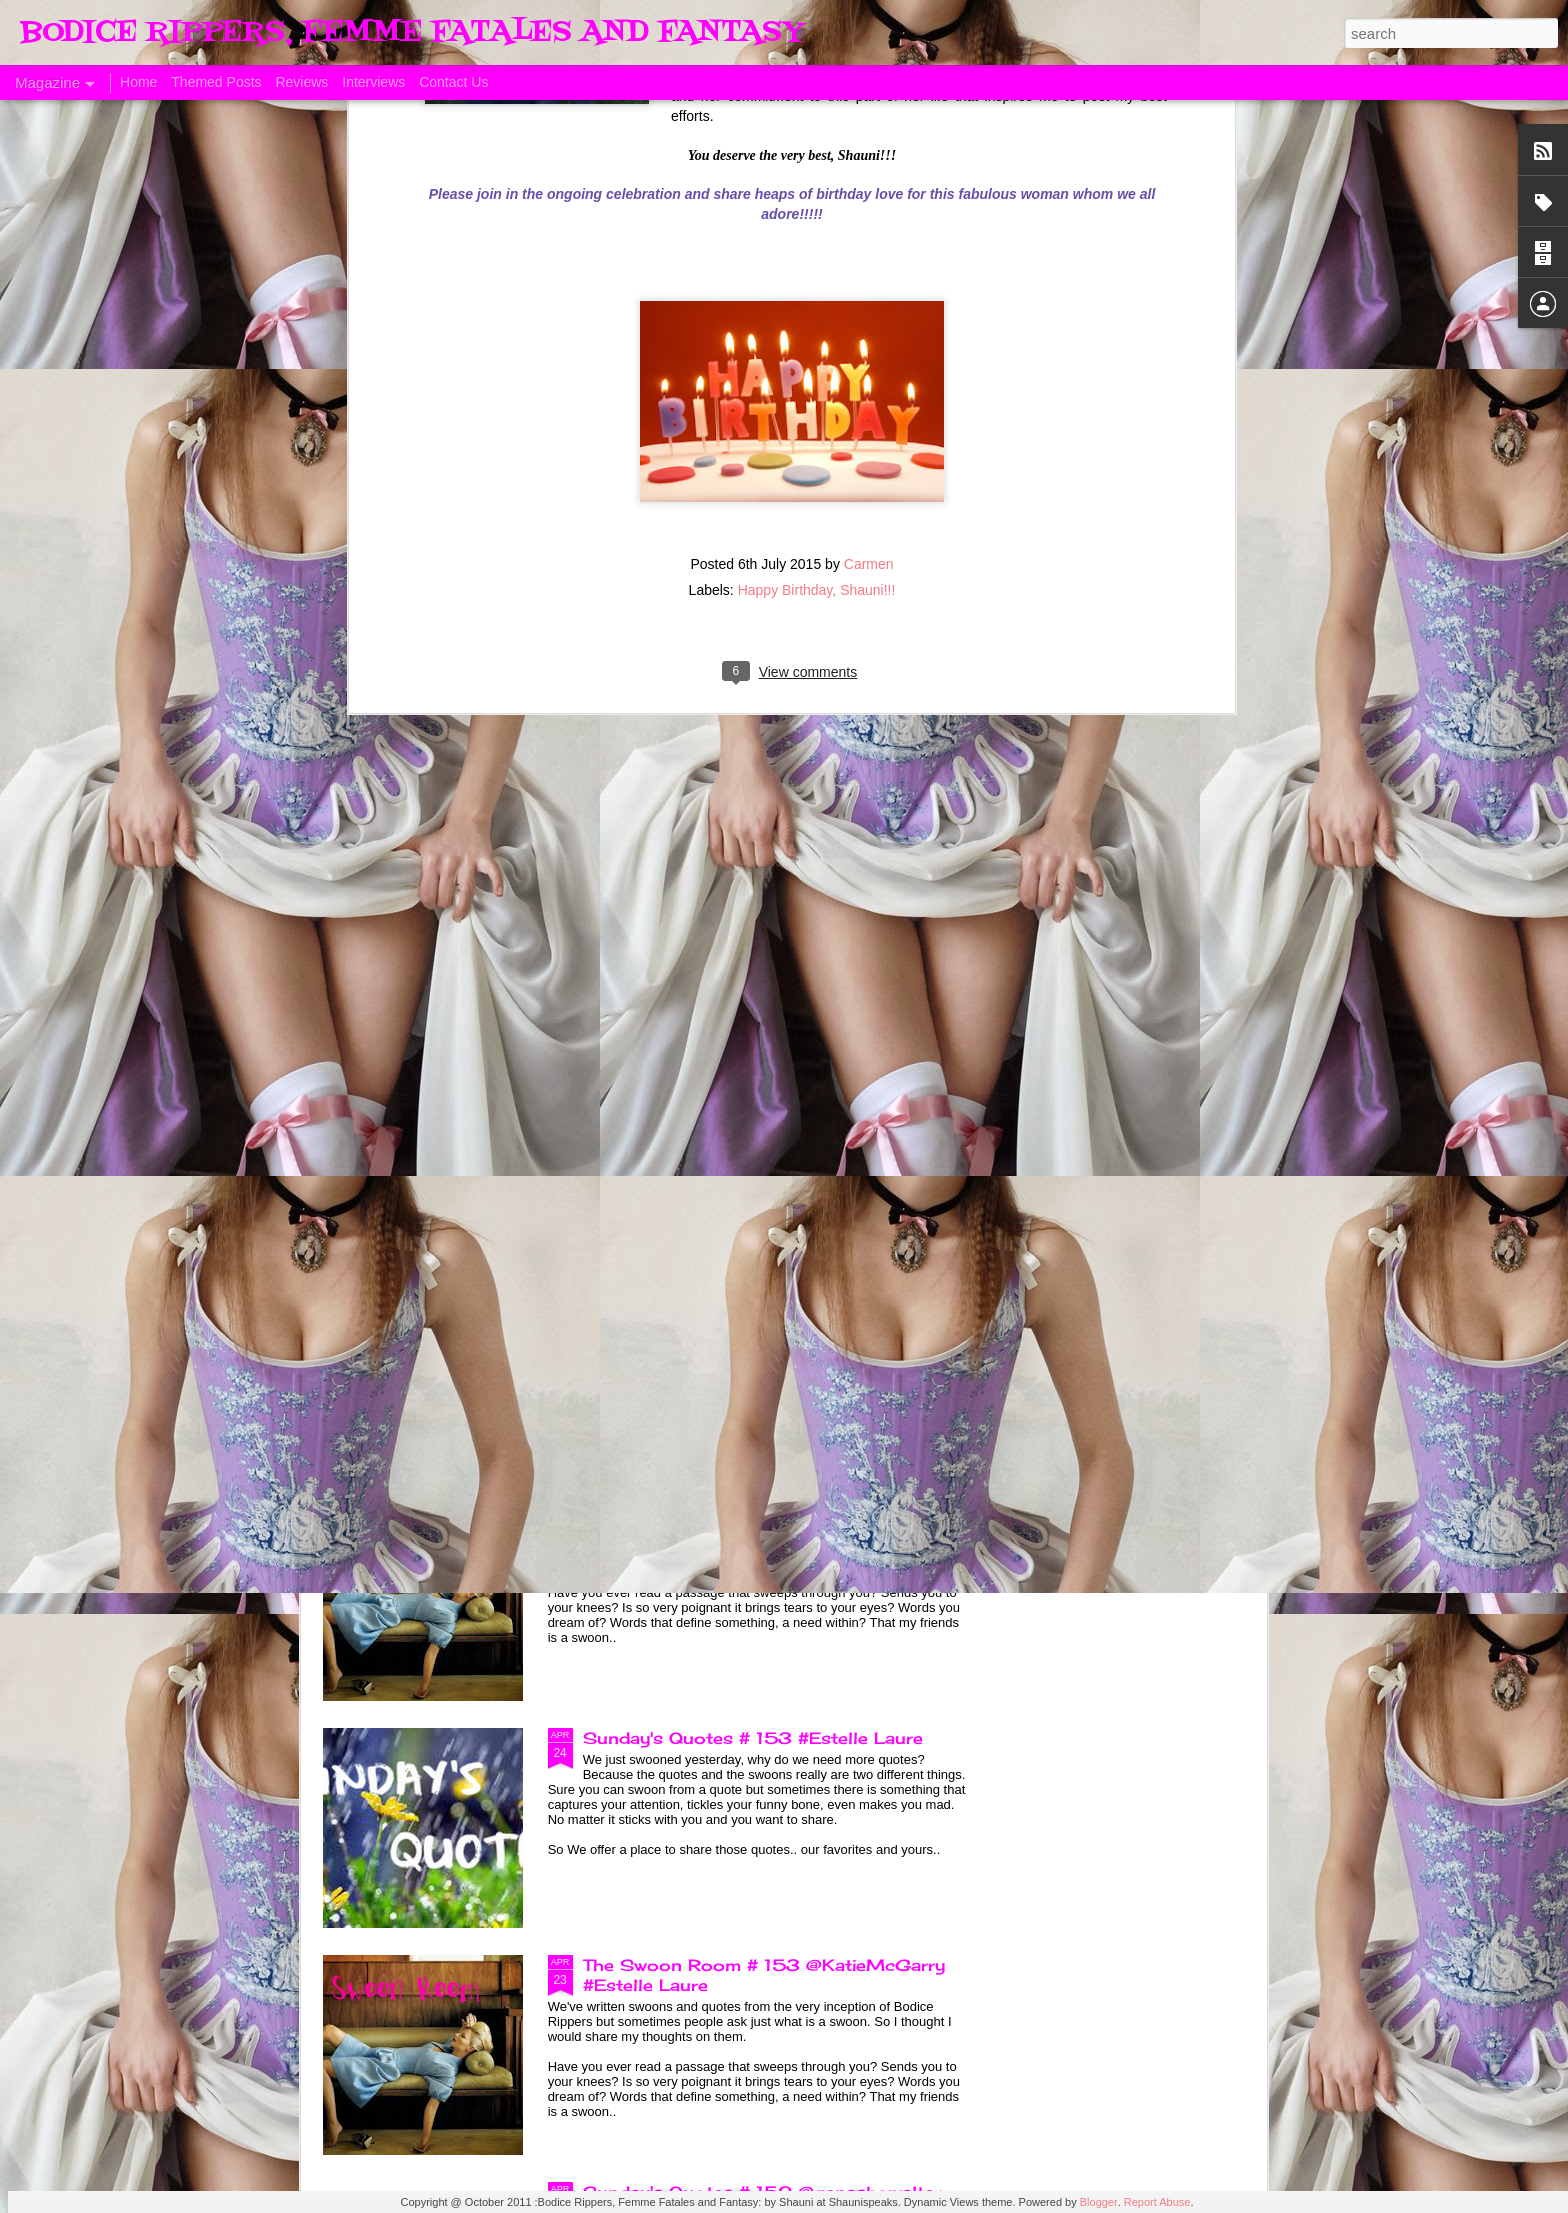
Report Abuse (1157, 2202)
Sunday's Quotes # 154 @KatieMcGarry (759, 1284)
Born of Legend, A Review (696, 1057)
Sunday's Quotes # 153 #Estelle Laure (753, 1738)
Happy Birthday (785, 200)
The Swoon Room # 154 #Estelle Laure (756, 1511)
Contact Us (453, 82)
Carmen (869, 174)
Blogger (1099, 2202)
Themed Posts (216, 82)
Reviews (301, 82)
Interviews (373, 82)
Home (138, 82)
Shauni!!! (867, 200)
